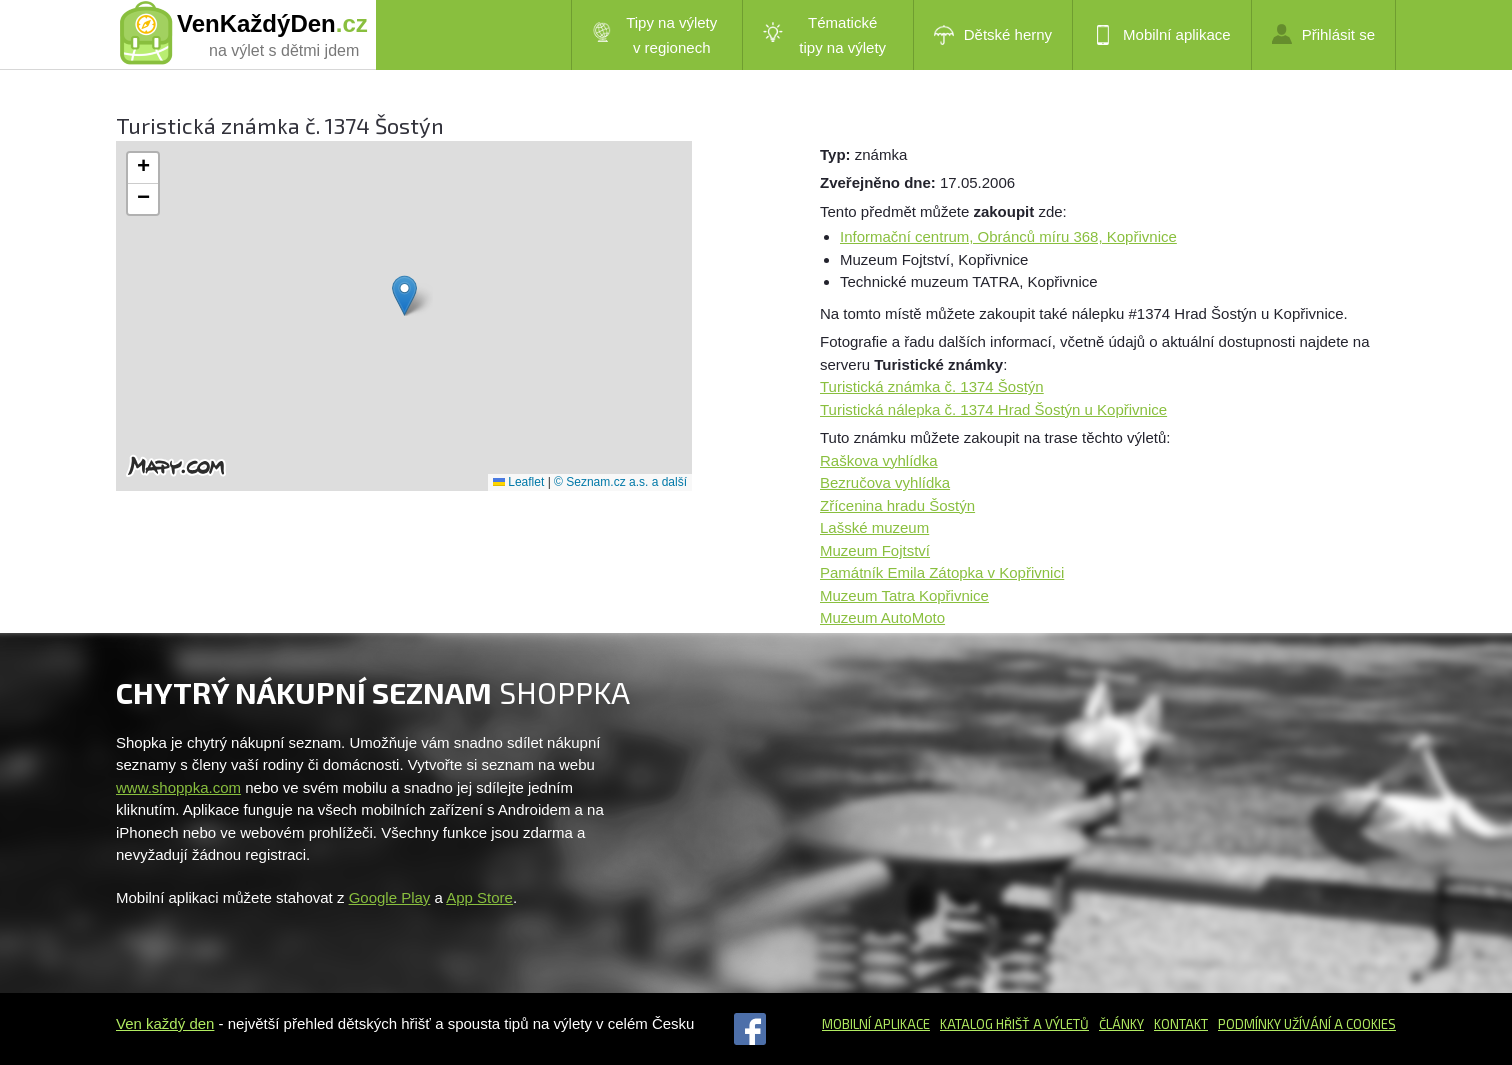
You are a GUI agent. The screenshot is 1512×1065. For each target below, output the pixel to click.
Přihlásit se (1323, 34)
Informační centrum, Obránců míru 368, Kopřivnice (1008, 236)
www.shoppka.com (178, 787)
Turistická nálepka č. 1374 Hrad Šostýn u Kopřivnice (993, 409)
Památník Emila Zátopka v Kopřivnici (942, 572)
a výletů (1059, 1024)
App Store (479, 897)
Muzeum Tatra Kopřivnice (904, 595)
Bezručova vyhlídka (885, 482)
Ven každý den (165, 1023)
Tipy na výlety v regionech (655, 35)
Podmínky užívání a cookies (1307, 1024)
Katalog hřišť (985, 1024)
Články (1121, 1024)
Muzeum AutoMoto (882, 617)
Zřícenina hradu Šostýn (897, 505)
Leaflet (518, 482)
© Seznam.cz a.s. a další (620, 482)
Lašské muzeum (874, 527)
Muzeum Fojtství (875, 550)
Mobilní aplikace (1162, 35)
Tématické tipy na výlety (824, 35)
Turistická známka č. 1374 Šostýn (932, 386)
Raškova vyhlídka (879, 460)
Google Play (390, 897)
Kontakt (1181, 1024)
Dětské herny (993, 35)
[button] (404, 295)
